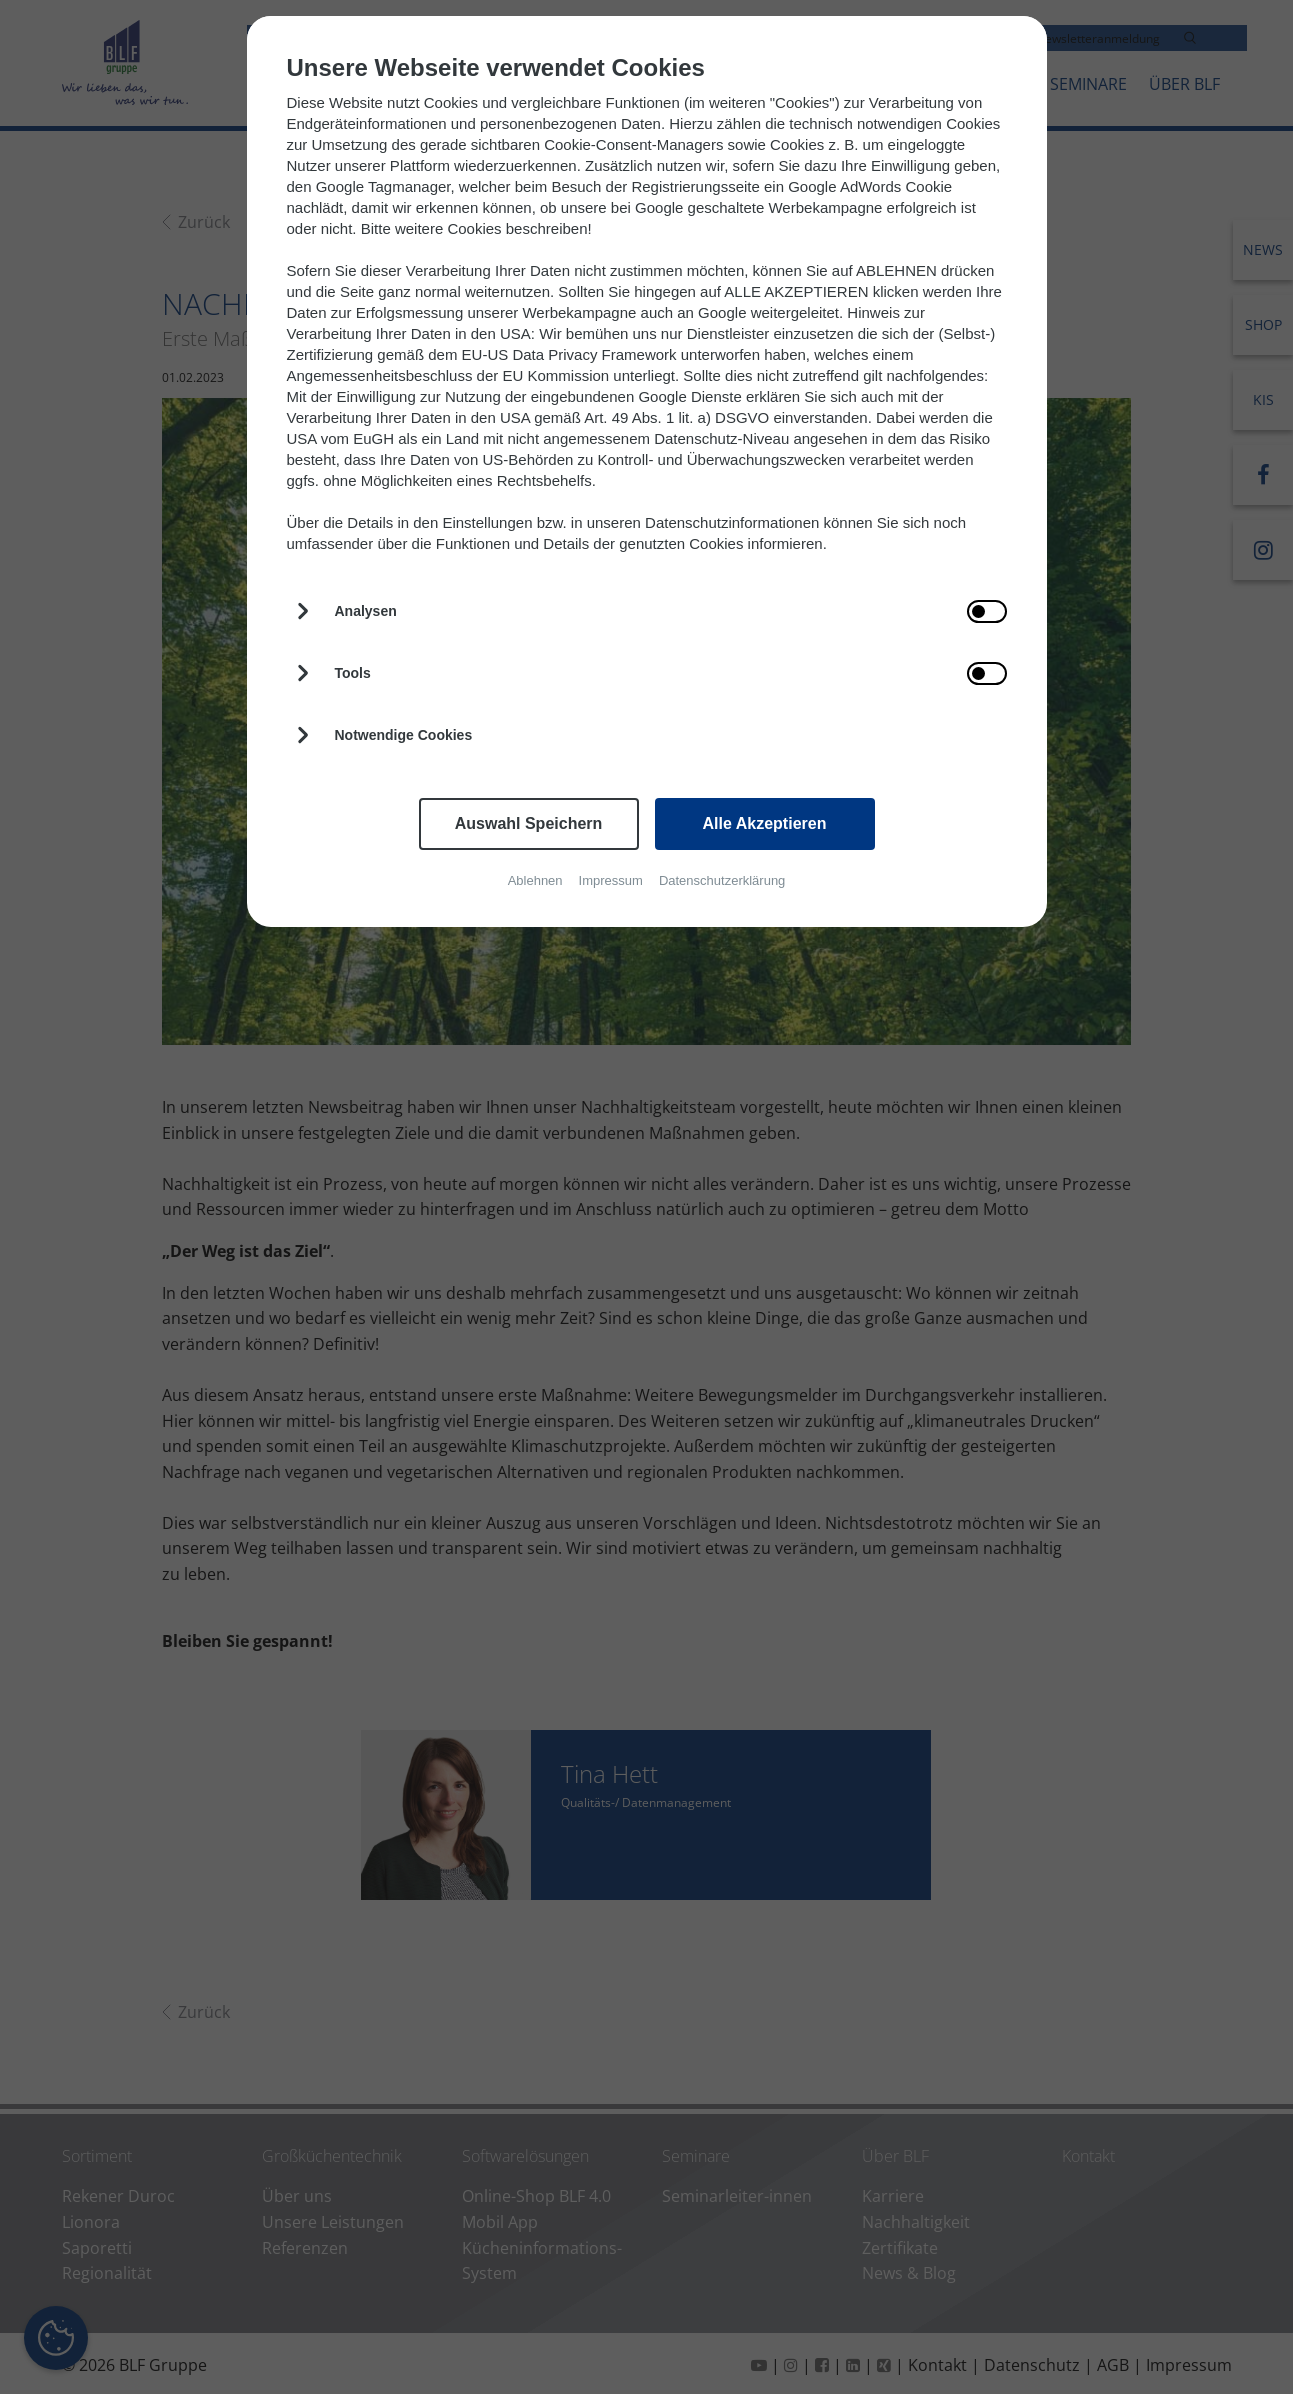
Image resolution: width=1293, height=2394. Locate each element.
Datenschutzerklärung (722, 880)
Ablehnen (535, 880)
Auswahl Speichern (529, 823)
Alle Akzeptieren (765, 823)
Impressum (611, 880)
